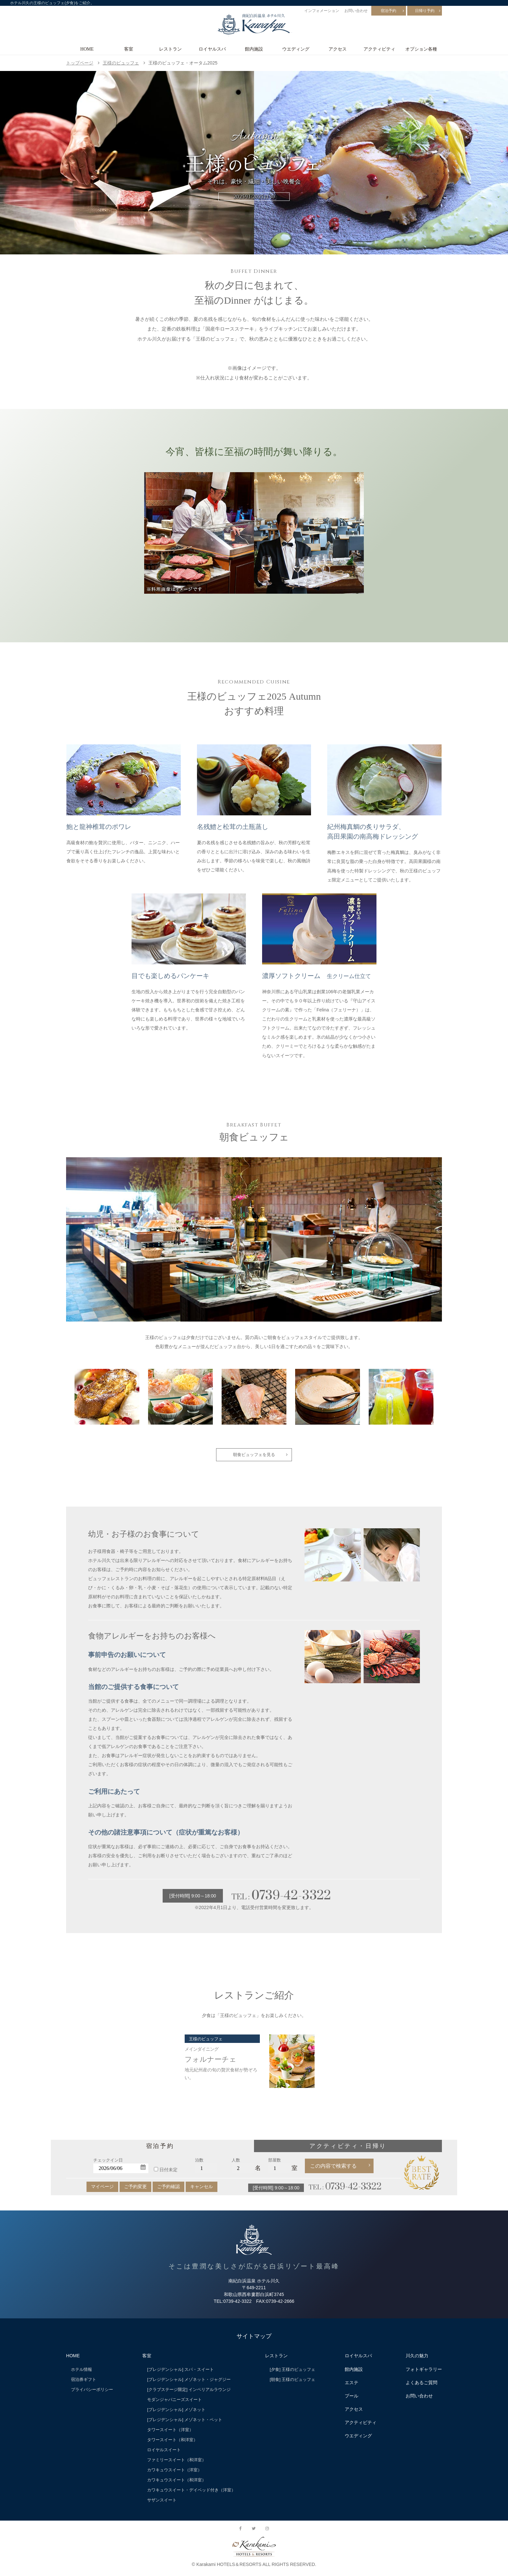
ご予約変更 (135, 2190)
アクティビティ (379, 49)
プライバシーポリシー (92, 2393)
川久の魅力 (417, 2359)
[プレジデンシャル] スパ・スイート (180, 2373)
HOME (87, 49)
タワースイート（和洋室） (172, 2443)
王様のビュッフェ (121, 62)
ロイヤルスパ (212, 49)
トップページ (79, 62)
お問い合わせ (356, 10)
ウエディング (295, 49)
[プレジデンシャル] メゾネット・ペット (184, 2423)
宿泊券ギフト (83, 2383)
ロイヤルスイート (164, 2453)
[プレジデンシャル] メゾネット (176, 2413)
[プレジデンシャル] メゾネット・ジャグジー (189, 2383)
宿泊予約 (388, 10)
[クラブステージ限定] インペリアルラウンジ (189, 2393)
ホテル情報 (81, 2373)
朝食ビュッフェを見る (254, 1456)
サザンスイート (162, 2503)
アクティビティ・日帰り (348, 2149)
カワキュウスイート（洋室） (174, 2473)
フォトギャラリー (424, 2372)
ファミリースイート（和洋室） (176, 2463)
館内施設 (254, 49)
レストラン (170, 49)
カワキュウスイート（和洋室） (176, 2483)
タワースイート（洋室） (170, 2433)
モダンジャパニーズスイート (174, 2403)
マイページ (102, 2190)
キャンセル (201, 2190)
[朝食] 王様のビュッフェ (293, 2383)
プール (351, 2399)
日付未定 (168, 2173)
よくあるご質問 (421, 2386)
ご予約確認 (168, 2190)
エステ (351, 2386)
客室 (128, 49)
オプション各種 (421, 49)
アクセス (338, 49)
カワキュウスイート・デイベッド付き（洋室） (191, 2493)
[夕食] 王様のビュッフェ (293, 2373)
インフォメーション (321, 10)
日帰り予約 (424, 10)
